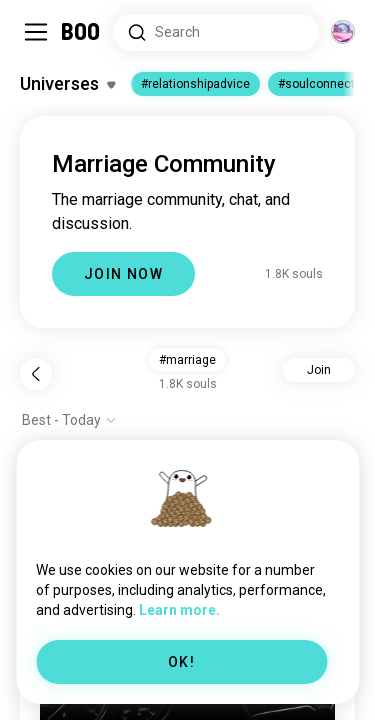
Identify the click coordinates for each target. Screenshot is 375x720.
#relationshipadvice (195, 84)
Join (319, 370)
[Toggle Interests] (67, 84)
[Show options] (69, 420)
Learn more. (179, 610)
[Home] (81, 32)
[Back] (36, 374)
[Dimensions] (343, 32)
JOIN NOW (123, 274)
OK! (181, 662)
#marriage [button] (187, 360)
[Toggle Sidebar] (36, 32)
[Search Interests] (216, 32)
